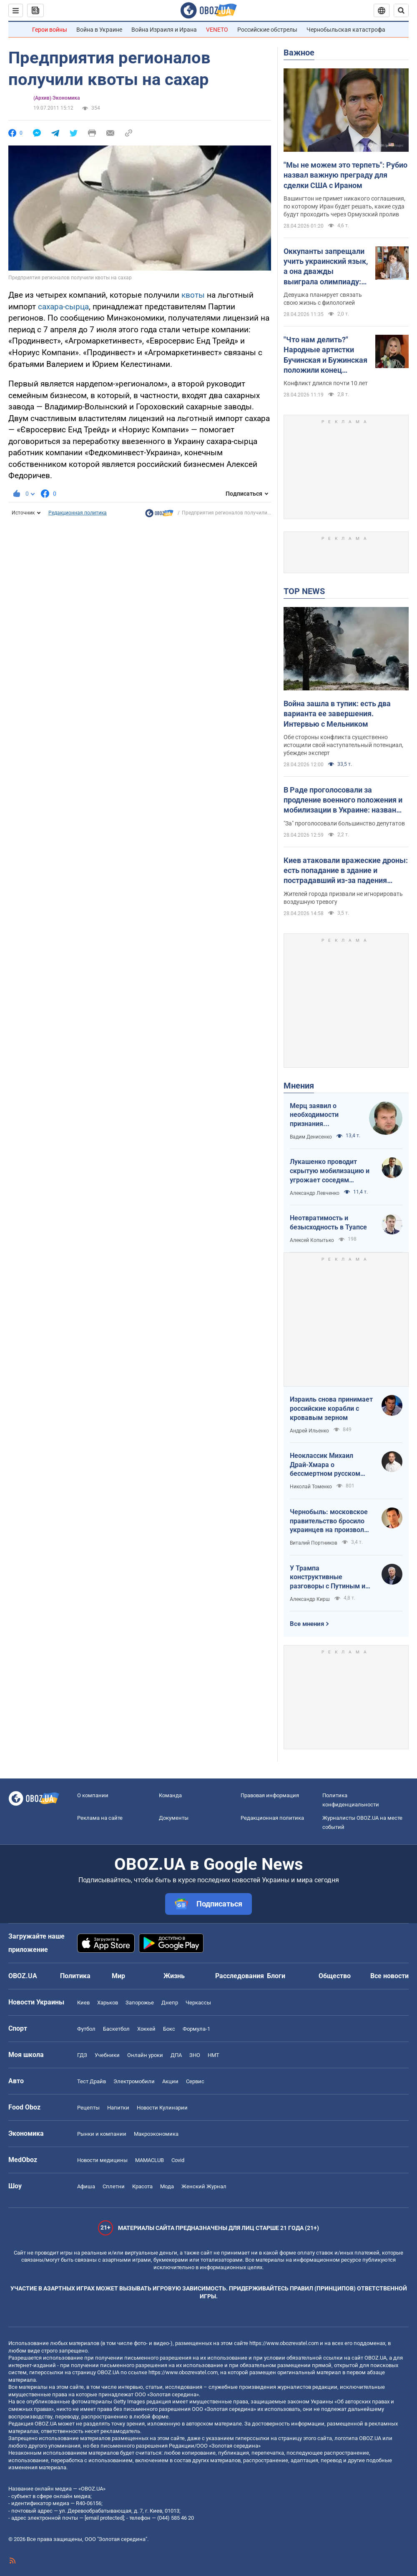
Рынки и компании (101, 2134)
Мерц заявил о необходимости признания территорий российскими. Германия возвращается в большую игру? (315, 1115)
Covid (177, 2160)
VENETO (217, 29)
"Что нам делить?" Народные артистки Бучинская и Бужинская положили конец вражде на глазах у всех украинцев (326, 355)
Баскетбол (116, 2029)
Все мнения (307, 1624)
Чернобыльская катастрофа (345, 29)
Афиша (86, 2186)
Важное (299, 53)
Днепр (169, 2002)
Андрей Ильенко (309, 1431)
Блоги (276, 1976)
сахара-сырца (63, 306)
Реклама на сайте (100, 1818)
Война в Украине (99, 29)
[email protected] (104, 2518)
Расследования (239, 1976)
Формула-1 (196, 2029)
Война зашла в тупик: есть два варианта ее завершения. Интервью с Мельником (337, 713)
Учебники (107, 2055)
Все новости (389, 1976)
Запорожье (140, 2002)
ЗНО (194, 2055)
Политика (75, 1976)
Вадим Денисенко (311, 1137)
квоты (193, 295)
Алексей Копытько (312, 1240)
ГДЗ (82, 2055)
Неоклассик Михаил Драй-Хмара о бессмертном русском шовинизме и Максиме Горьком (326, 1465)
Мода (167, 2186)
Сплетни (114, 2186)
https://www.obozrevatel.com (284, 2343)
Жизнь (174, 1976)
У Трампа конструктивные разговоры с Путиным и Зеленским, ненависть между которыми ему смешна (327, 1577)
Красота (142, 2186)
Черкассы (198, 2002)
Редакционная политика (77, 513)
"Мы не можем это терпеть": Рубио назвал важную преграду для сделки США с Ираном (345, 175)
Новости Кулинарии (162, 2107)
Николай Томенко (311, 1487)
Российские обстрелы (267, 29)
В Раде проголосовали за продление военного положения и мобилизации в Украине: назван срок (343, 800)
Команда (170, 1795)
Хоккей (146, 2029)
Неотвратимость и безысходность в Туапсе (328, 1222)
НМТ (213, 2055)
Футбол (86, 2029)
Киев (83, 2002)
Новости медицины (102, 2160)
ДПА (176, 2055)
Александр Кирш (310, 1599)
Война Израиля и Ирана (164, 29)
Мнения (299, 1086)
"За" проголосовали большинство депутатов (344, 823)
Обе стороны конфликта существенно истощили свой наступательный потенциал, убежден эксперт (343, 745)
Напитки (118, 2107)
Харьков (107, 2002)
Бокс (169, 2029)
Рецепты (88, 2107)
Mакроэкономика (156, 2134)
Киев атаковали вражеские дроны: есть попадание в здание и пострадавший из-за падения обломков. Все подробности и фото (346, 871)
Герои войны (49, 29)
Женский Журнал (203, 2186)
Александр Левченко (314, 1193)
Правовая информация (270, 1795)
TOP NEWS (304, 591)
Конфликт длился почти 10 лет (326, 383)
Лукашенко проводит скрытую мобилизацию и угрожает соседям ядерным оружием (329, 1171)
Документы (173, 1818)
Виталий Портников (313, 1543)
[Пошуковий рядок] (401, 10)
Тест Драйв (91, 2081)
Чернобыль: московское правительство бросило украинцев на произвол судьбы (329, 1521)
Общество (335, 1976)
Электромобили (134, 2081)
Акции (170, 2081)
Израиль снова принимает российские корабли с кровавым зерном (331, 1408)
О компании (92, 1795)
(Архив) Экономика (56, 98)
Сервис (195, 2081)
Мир (118, 1976)
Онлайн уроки (145, 2055)
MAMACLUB (149, 2160)
